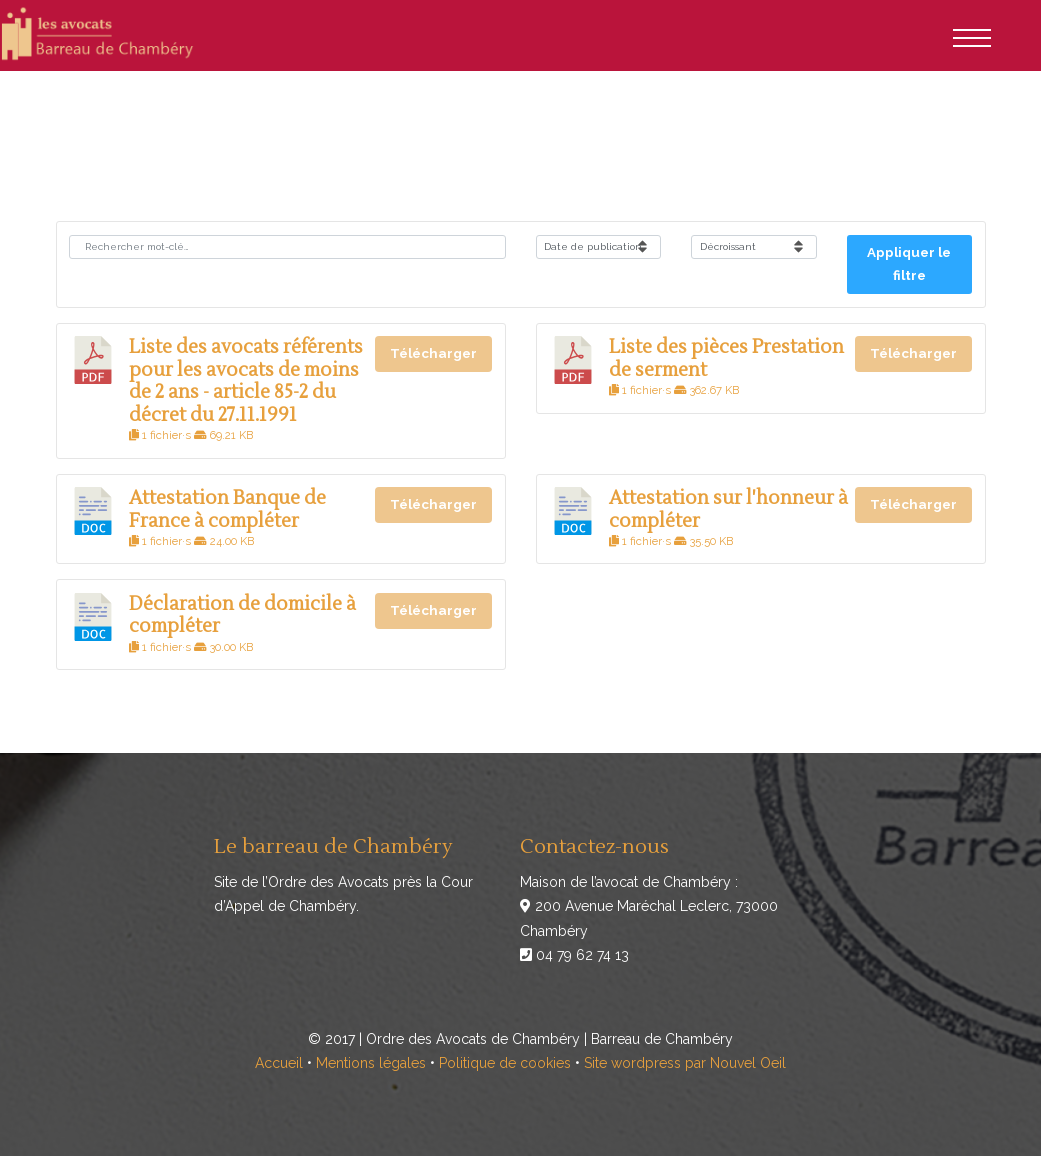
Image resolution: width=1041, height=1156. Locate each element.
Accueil (279, 1063)
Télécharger (433, 353)
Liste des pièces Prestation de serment (726, 358)
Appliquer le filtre (909, 264)
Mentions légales (371, 1063)
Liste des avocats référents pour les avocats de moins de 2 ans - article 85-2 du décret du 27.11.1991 (246, 380)
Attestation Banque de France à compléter (227, 509)
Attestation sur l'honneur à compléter (728, 509)
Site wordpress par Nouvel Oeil (685, 1063)
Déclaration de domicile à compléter (242, 615)
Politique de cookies (505, 1063)
